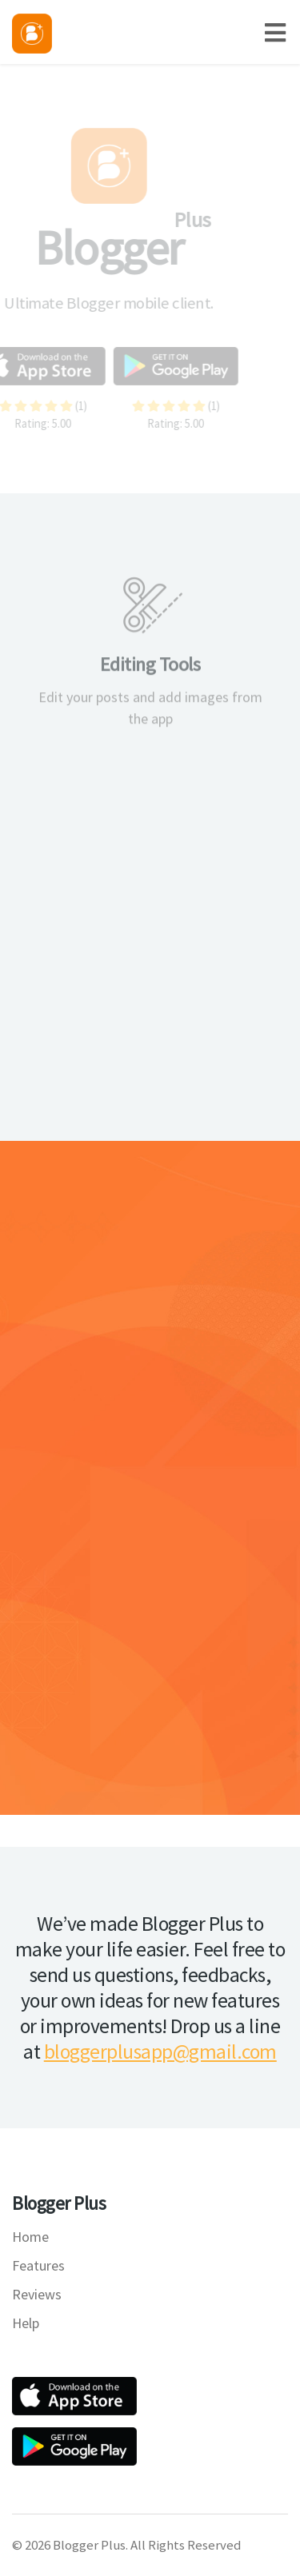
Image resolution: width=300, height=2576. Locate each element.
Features (38, 2265)
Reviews (37, 2294)
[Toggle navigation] (282, 32)
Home (30, 2236)
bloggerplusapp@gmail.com (160, 2051)
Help (25, 2323)
